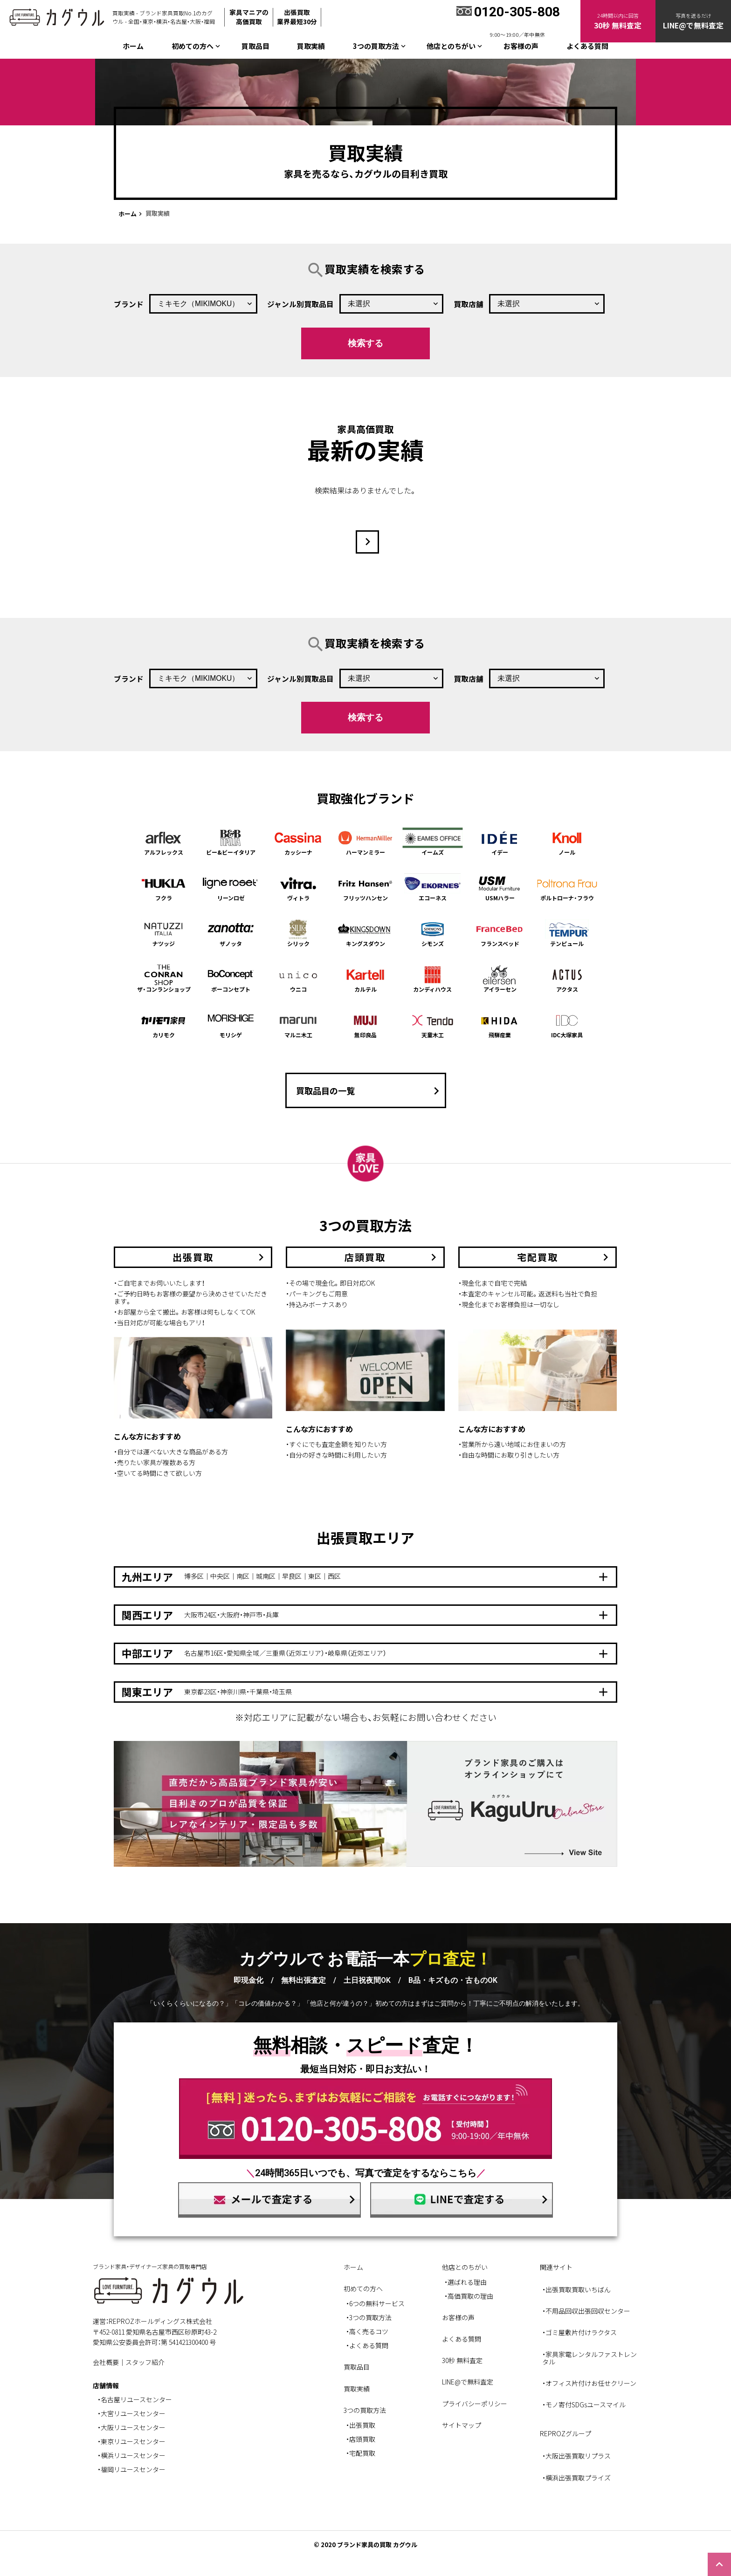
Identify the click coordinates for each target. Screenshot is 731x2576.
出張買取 (362, 2425)
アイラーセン (499, 979)
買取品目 (255, 45)
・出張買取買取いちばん (576, 2289)
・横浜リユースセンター (131, 2455)
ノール (567, 842)
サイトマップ (461, 2425)
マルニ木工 (298, 1024)
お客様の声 (520, 45)
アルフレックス (163, 842)
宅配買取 (362, 2453)
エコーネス (432, 887)
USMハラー (499, 887)
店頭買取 (362, 2439)
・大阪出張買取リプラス (576, 2455)
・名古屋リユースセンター (134, 2399)
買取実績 (311, 45)
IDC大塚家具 (567, 1024)
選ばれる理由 (467, 2282)
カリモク (163, 1024)
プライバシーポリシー (474, 2403)
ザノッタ (230, 933)
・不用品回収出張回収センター (586, 2311)
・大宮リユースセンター (131, 2413)
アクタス (567, 979)
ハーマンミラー (365, 842)
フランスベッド (499, 933)
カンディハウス (432, 979)
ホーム (133, 45)
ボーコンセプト (230, 979)
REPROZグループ (565, 2433)
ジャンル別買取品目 (300, 304)
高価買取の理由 (470, 2296)
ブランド (129, 304)
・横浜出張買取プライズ (576, 2477)
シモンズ (432, 933)
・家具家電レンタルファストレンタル (589, 2358)
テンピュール (567, 933)
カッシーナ (298, 842)
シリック (298, 933)
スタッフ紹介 (145, 2362)
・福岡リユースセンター (131, 2469)
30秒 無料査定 (462, 2360)
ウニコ (298, 979)
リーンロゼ (230, 887)
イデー (499, 842)
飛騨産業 (499, 1024)
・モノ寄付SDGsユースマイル (584, 2404)
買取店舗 (468, 304)
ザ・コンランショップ (163, 979)
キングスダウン (365, 933)
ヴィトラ (298, 887)
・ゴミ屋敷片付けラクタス (579, 2332)
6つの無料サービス (377, 2303)
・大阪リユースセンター (131, 2427)
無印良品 (365, 1024)
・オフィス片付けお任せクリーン (589, 2383)
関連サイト (556, 2267)
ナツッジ (163, 933)
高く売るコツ (368, 2331)
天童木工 (432, 1024)
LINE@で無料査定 (467, 2381)
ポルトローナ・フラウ (567, 887)
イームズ (432, 842)
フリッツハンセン (365, 887)
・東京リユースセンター (131, 2441)
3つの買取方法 (370, 2317)
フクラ (163, 887)
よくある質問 (587, 45)
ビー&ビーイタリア (230, 842)
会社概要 (106, 2362)
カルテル (365, 979)
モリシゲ (230, 1024)
